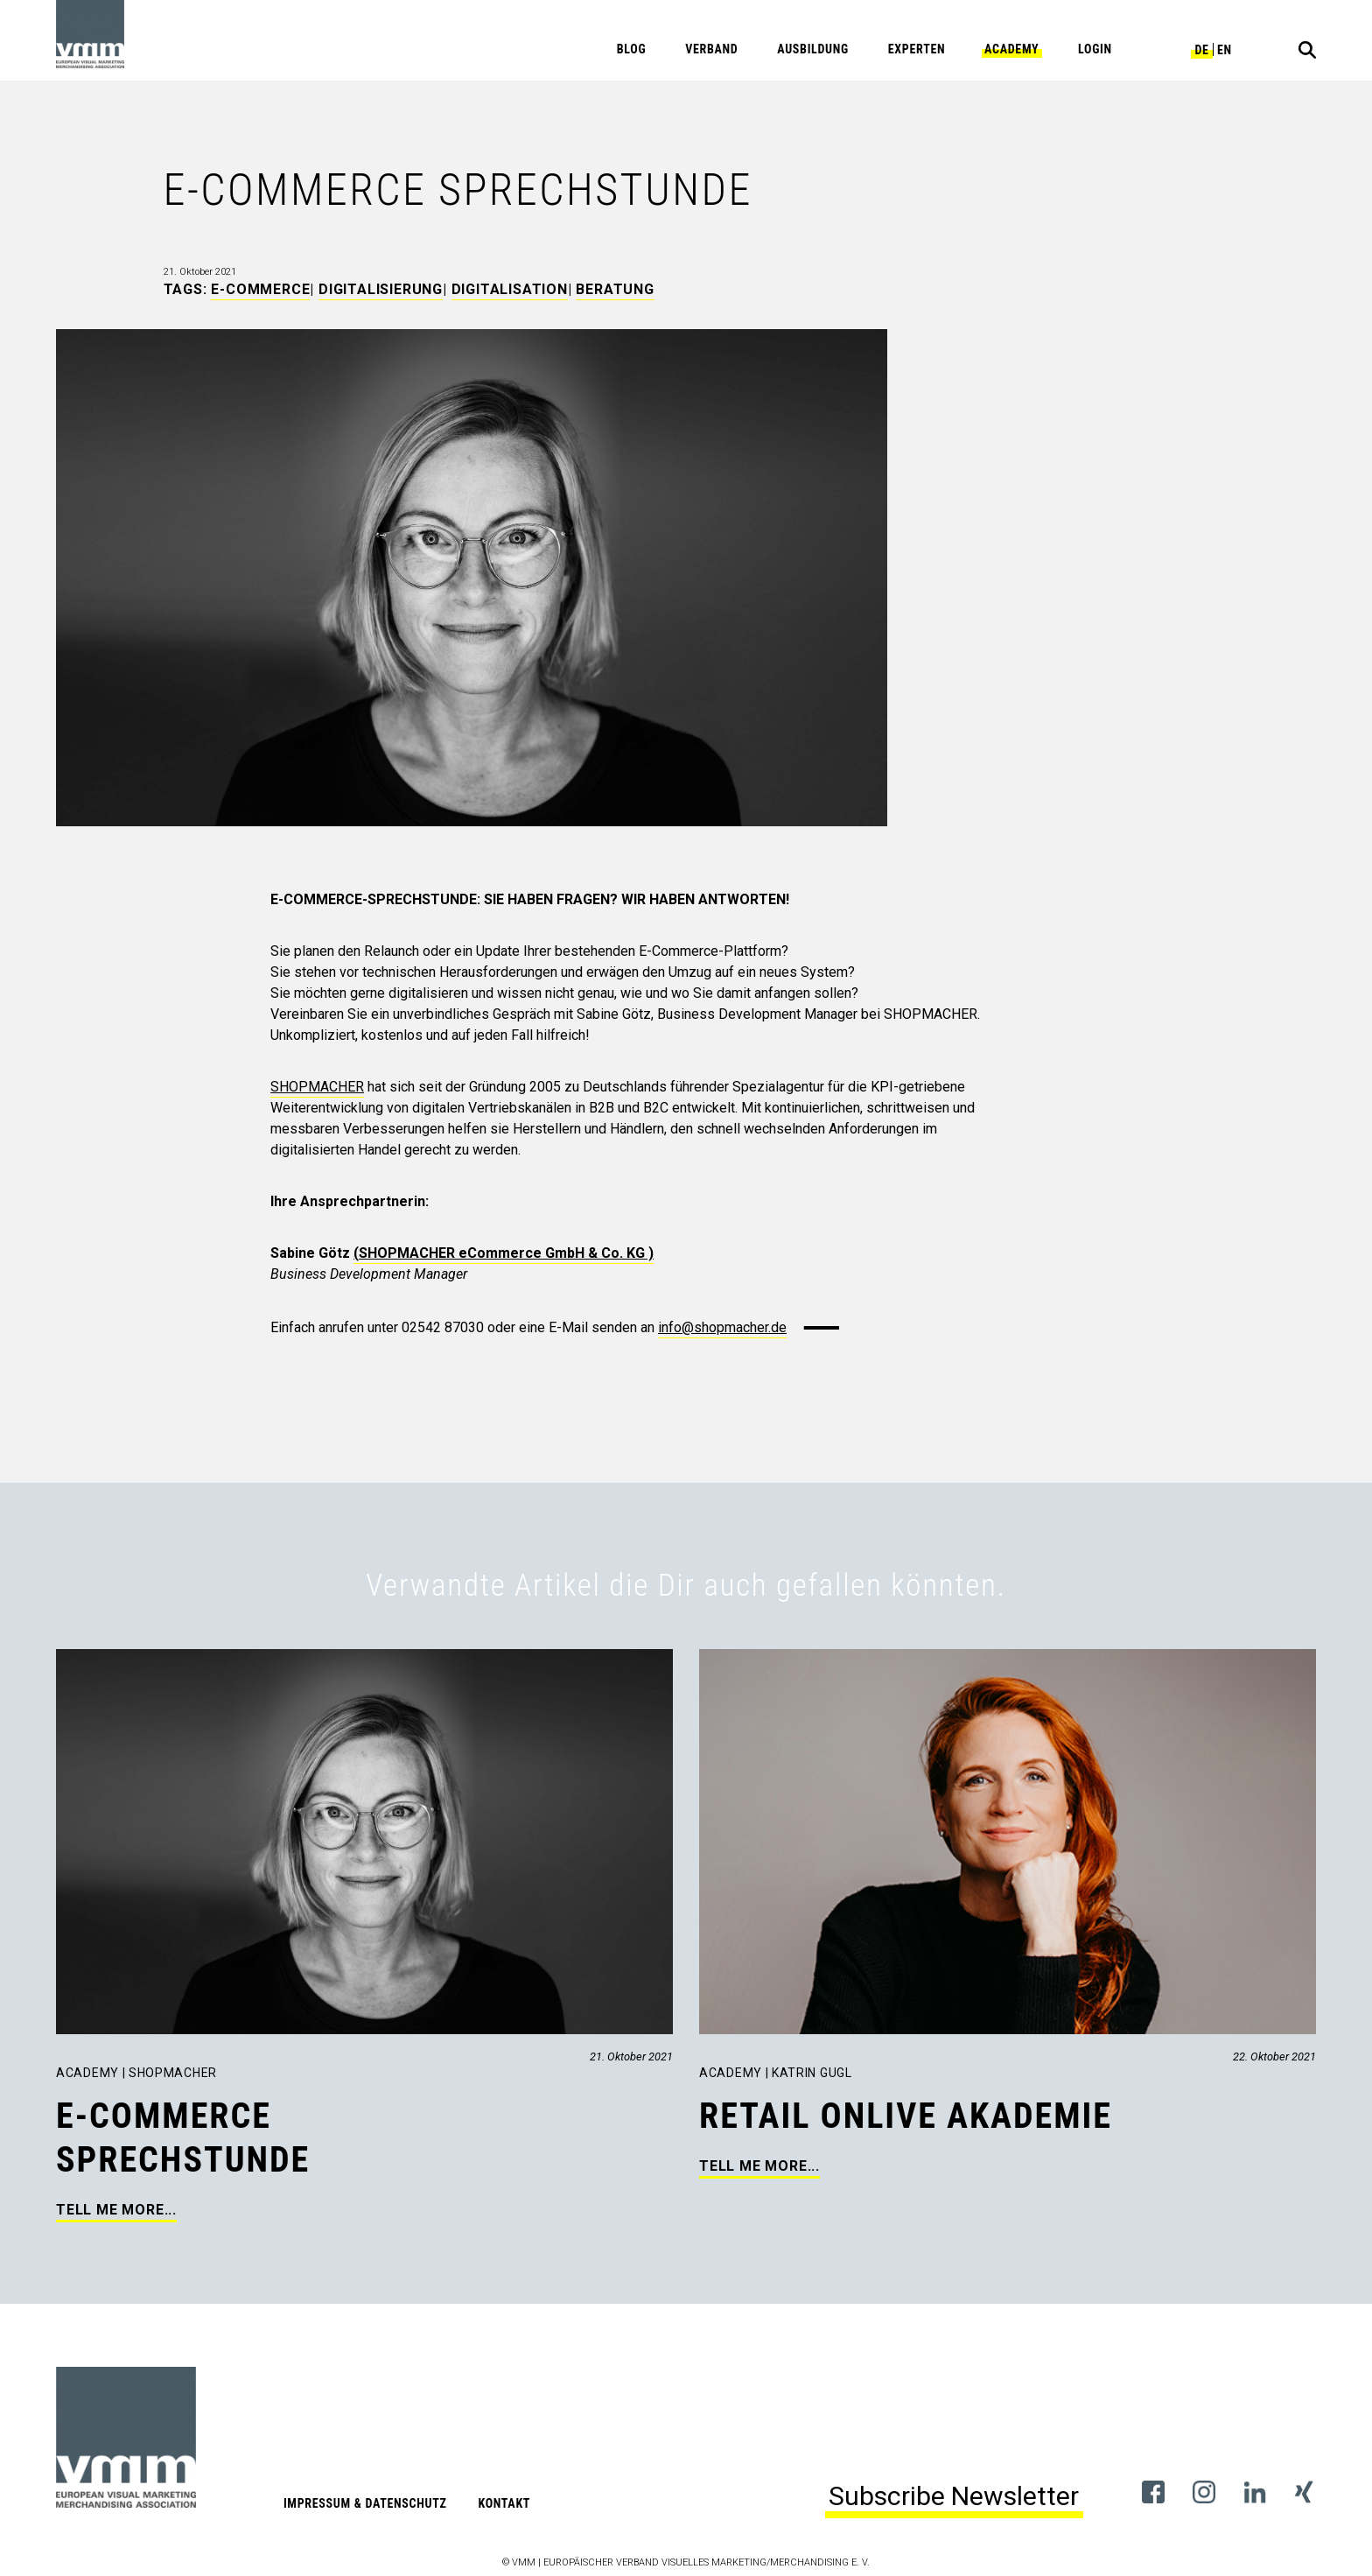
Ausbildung (813, 49)
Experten (917, 49)
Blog (632, 49)
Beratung (615, 289)
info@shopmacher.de (722, 1327)
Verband (711, 49)
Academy (1011, 49)
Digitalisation (510, 289)
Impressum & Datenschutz (365, 2503)
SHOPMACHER (317, 1086)
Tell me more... (116, 2209)
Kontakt (504, 2503)
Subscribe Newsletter (954, 2496)
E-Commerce (260, 289)
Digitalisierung (380, 289)
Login (1095, 49)
